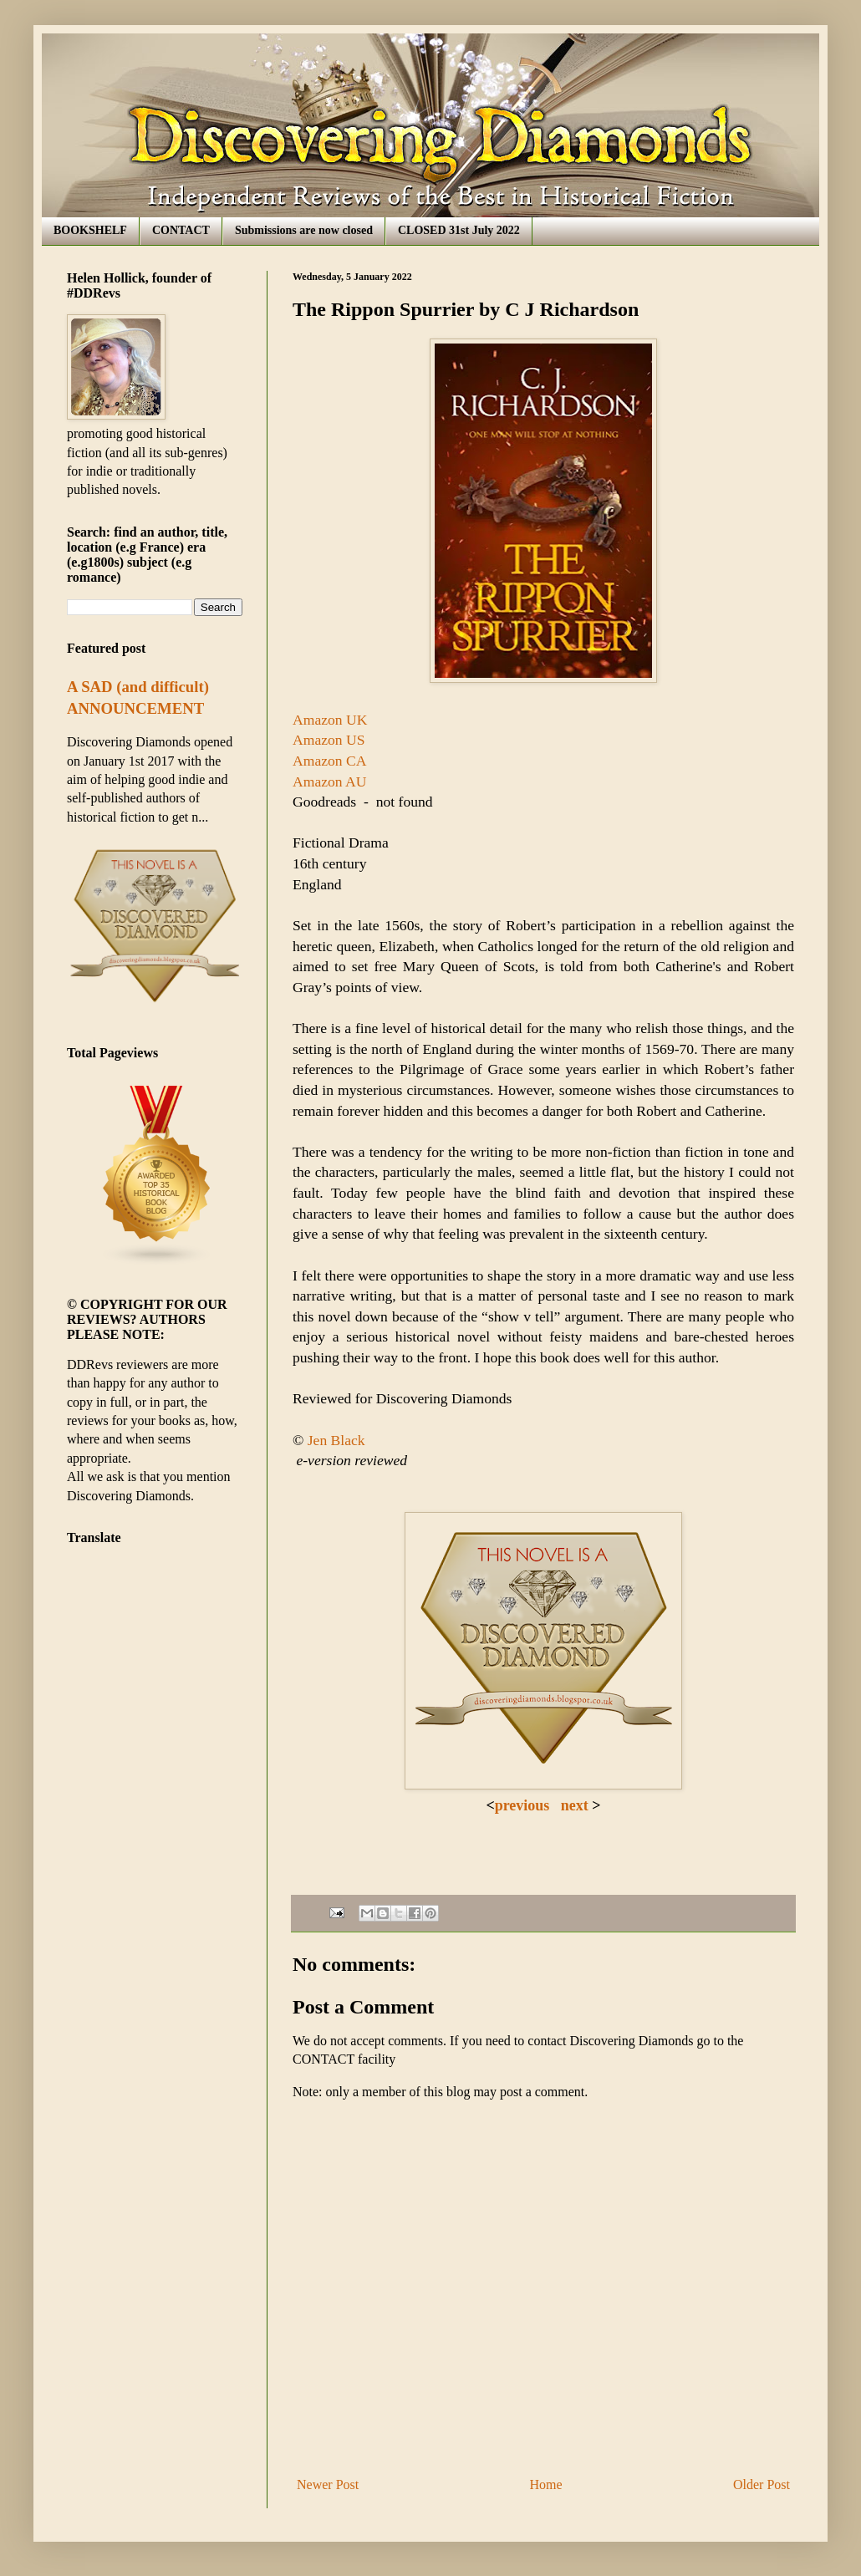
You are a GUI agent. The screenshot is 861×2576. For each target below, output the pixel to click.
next (572, 1805)
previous (522, 1805)
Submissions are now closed (304, 230)
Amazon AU (329, 781)
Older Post (761, 2484)
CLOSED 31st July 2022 (459, 230)
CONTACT (181, 230)
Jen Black (336, 1440)
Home (546, 2484)
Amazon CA (329, 760)
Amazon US (329, 739)
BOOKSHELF (90, 230)
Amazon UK (330, 719)
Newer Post (328, 2484)
